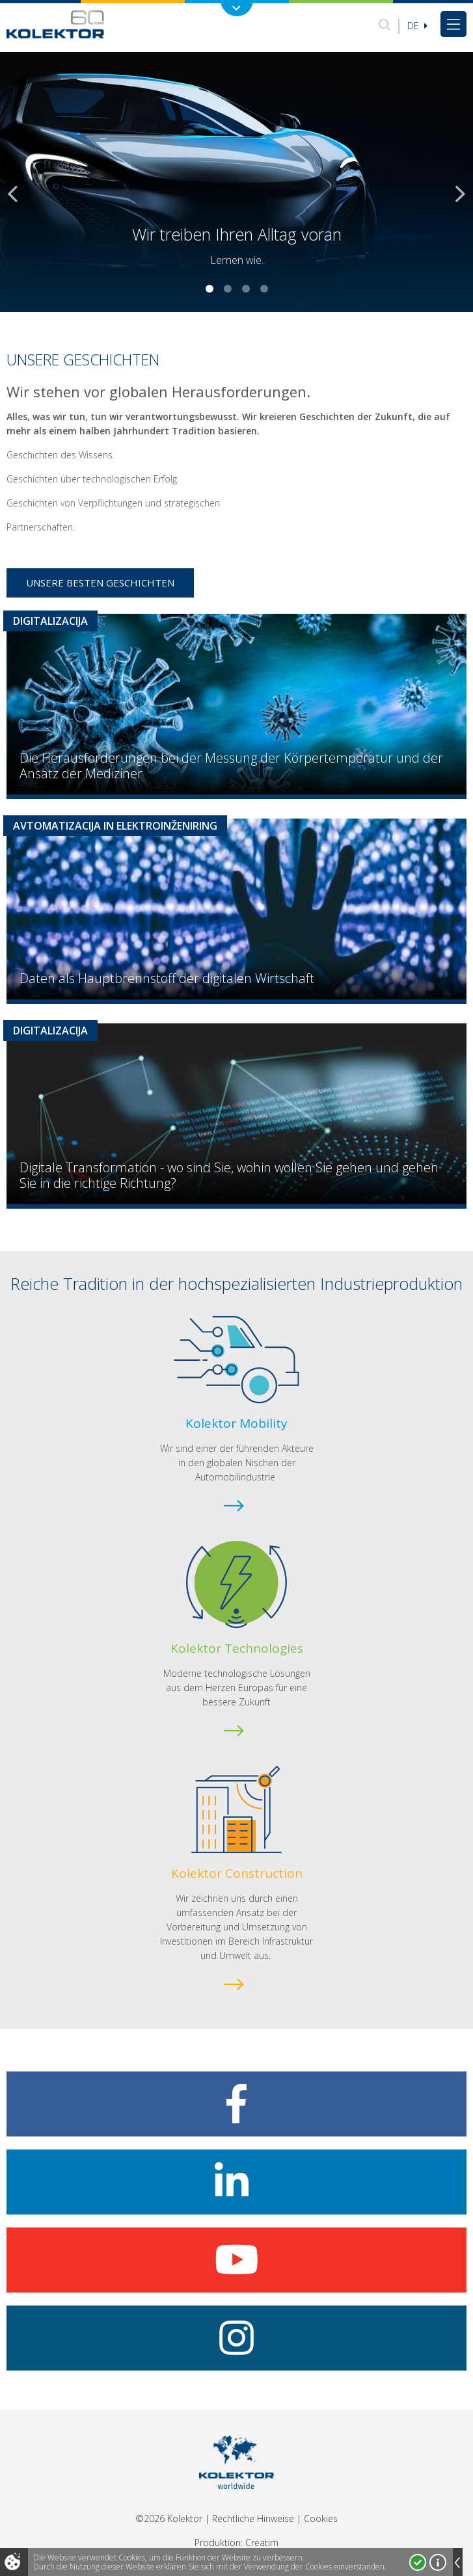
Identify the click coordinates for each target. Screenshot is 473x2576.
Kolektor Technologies (236, 1648)
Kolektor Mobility (236, 1423)
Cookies (321, 2518)
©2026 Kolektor (168, 2518)
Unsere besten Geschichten (100, 582)
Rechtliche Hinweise (253, 2518)
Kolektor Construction (237, 1873)
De (417, 26)
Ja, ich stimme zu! (417, 2562)
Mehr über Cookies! (437, 2562)
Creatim (261, 2542)
